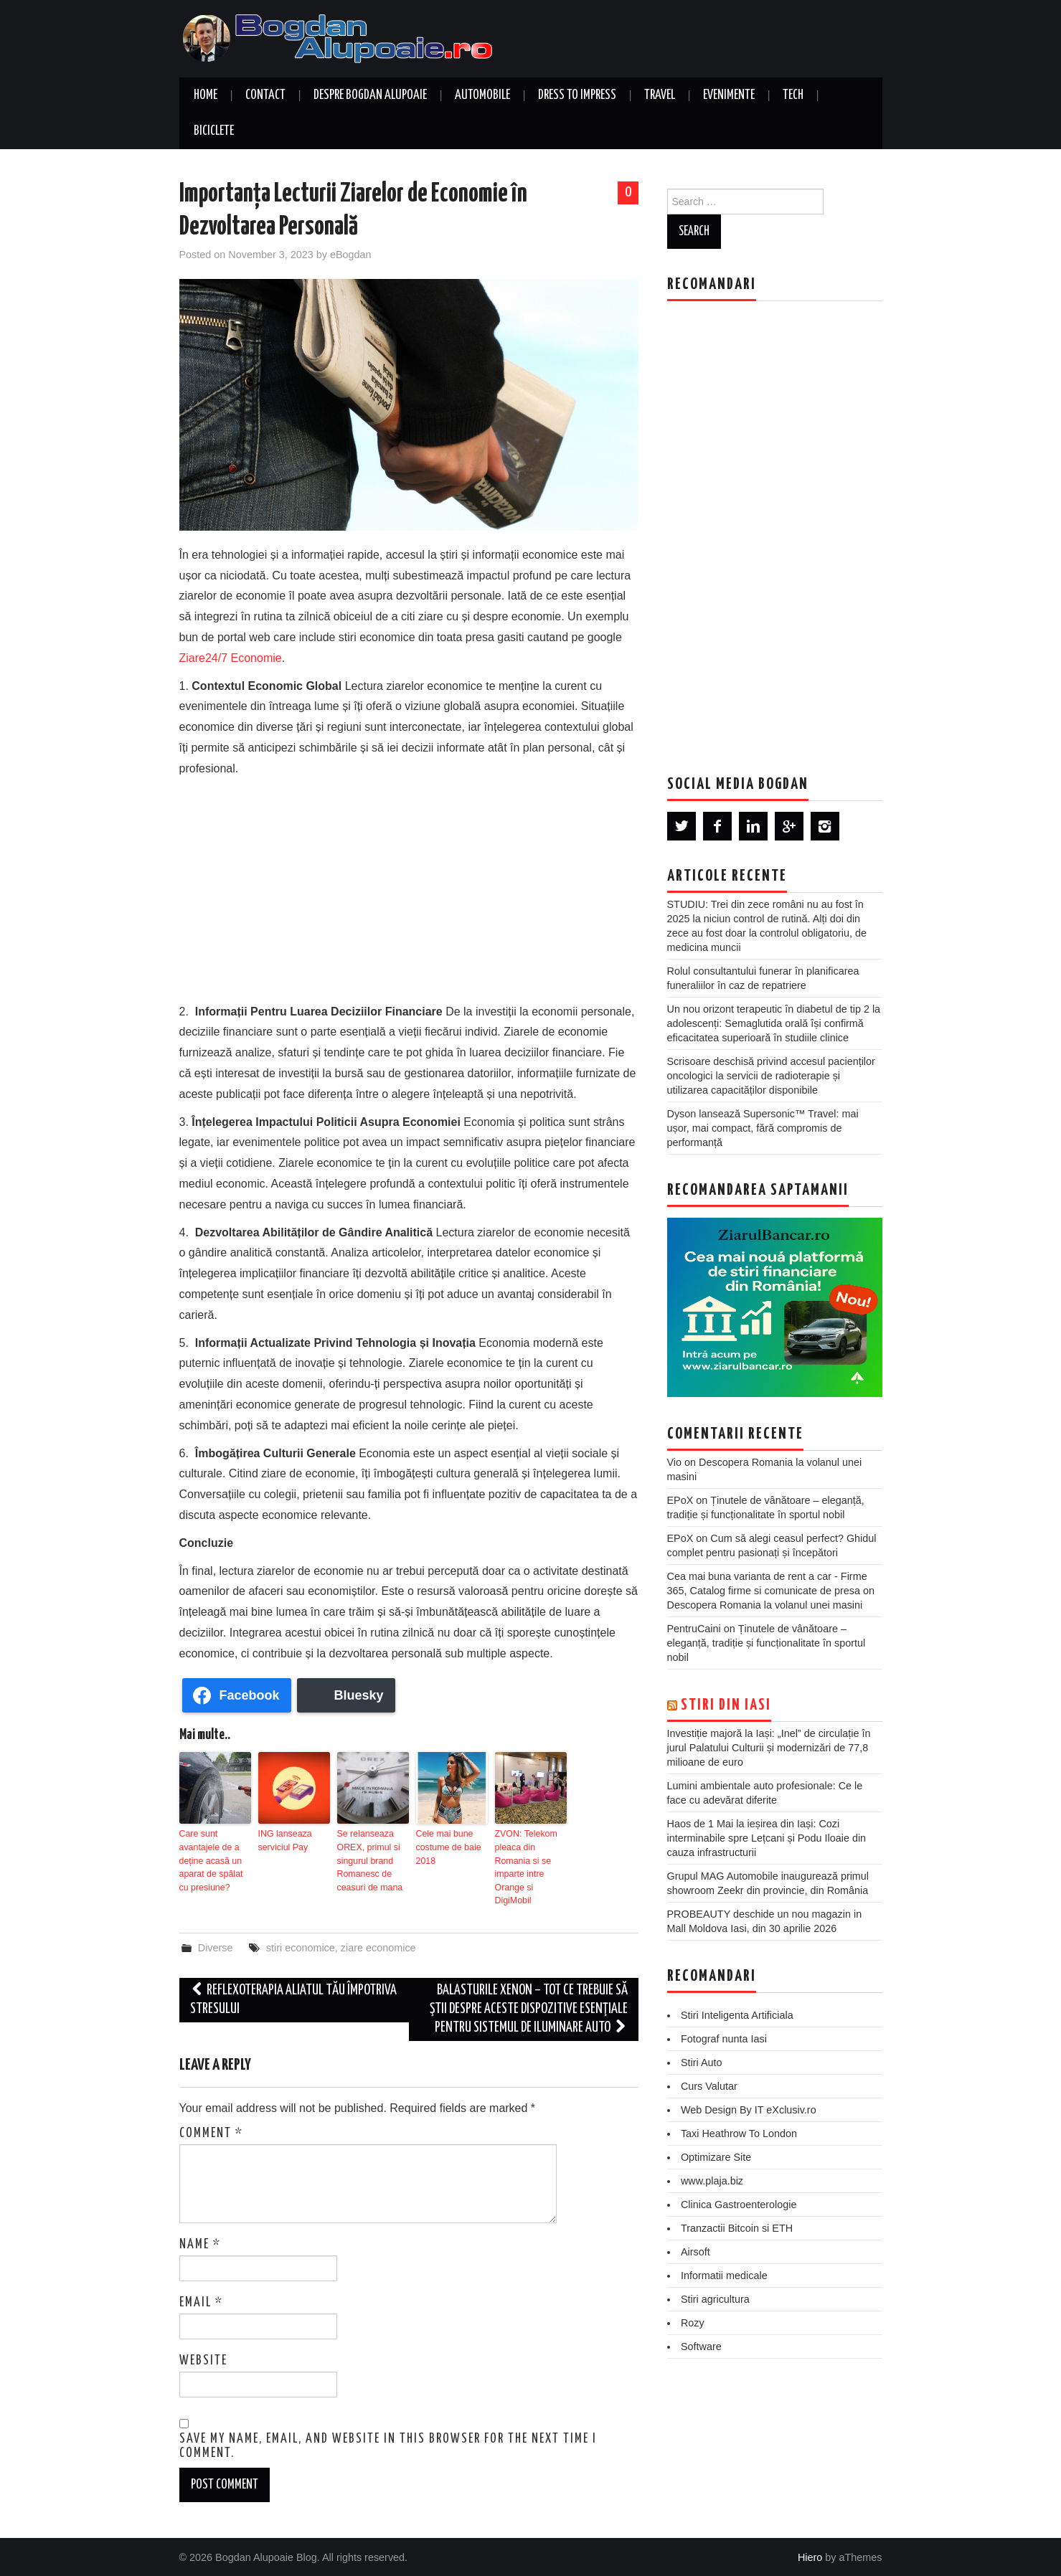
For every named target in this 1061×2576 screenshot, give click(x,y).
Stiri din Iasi (726, 1705)
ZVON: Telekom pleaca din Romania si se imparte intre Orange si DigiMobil (525, 1866)
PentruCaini (694, 1628)
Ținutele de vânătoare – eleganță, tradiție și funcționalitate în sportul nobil (766, 1643)
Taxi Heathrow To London (739, 2133)
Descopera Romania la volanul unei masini (765, 1605)
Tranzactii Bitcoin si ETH (737, 2228)
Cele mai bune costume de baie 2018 (447, 1847)
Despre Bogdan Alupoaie (370, 95)
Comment (211, 2130)
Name (200, 2241)
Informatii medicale (724, 2275)
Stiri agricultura (715, 2299)
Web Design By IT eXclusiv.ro (748, 2110)
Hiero (810, 2555)
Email (201, 2299)
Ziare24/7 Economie (230, 658)
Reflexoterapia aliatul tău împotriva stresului (293, 1997)
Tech (793, 95)
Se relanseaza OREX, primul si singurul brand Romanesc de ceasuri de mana (369, 1859)
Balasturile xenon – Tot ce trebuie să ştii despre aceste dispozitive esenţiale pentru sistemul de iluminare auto (529, 2006)
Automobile (482, 95)
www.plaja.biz (712, 2181)
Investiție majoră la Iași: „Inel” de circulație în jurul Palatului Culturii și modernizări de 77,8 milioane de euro (769, 1748)
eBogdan (351, 254)
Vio (674, 1462)
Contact (265, 95)
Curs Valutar (709, 2086)
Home (205, 95)
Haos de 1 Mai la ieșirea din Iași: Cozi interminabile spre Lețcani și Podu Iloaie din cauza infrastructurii (767, 1838)
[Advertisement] (408, 887)
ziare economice (378, 1945)
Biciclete (214, 131)
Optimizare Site (716, 2157)
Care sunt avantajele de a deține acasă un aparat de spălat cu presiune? (210, 1859)
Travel (659, 95)
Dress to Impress (577, 95)
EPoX (680, 1500)
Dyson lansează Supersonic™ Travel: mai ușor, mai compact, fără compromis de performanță (763, 1128)
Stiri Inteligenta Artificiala (737, 2015)
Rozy (692, 2323)
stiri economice (300, 1945)
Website (203, 2358)
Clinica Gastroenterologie (739, 2204)
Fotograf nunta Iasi (724, 2039)
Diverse (215, 1945)
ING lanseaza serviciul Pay (284, 1840)
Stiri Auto (701, 2062)
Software (701, 2346)
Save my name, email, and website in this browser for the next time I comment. (388, 2444)
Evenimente (729, 95)
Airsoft (695, 2252)
